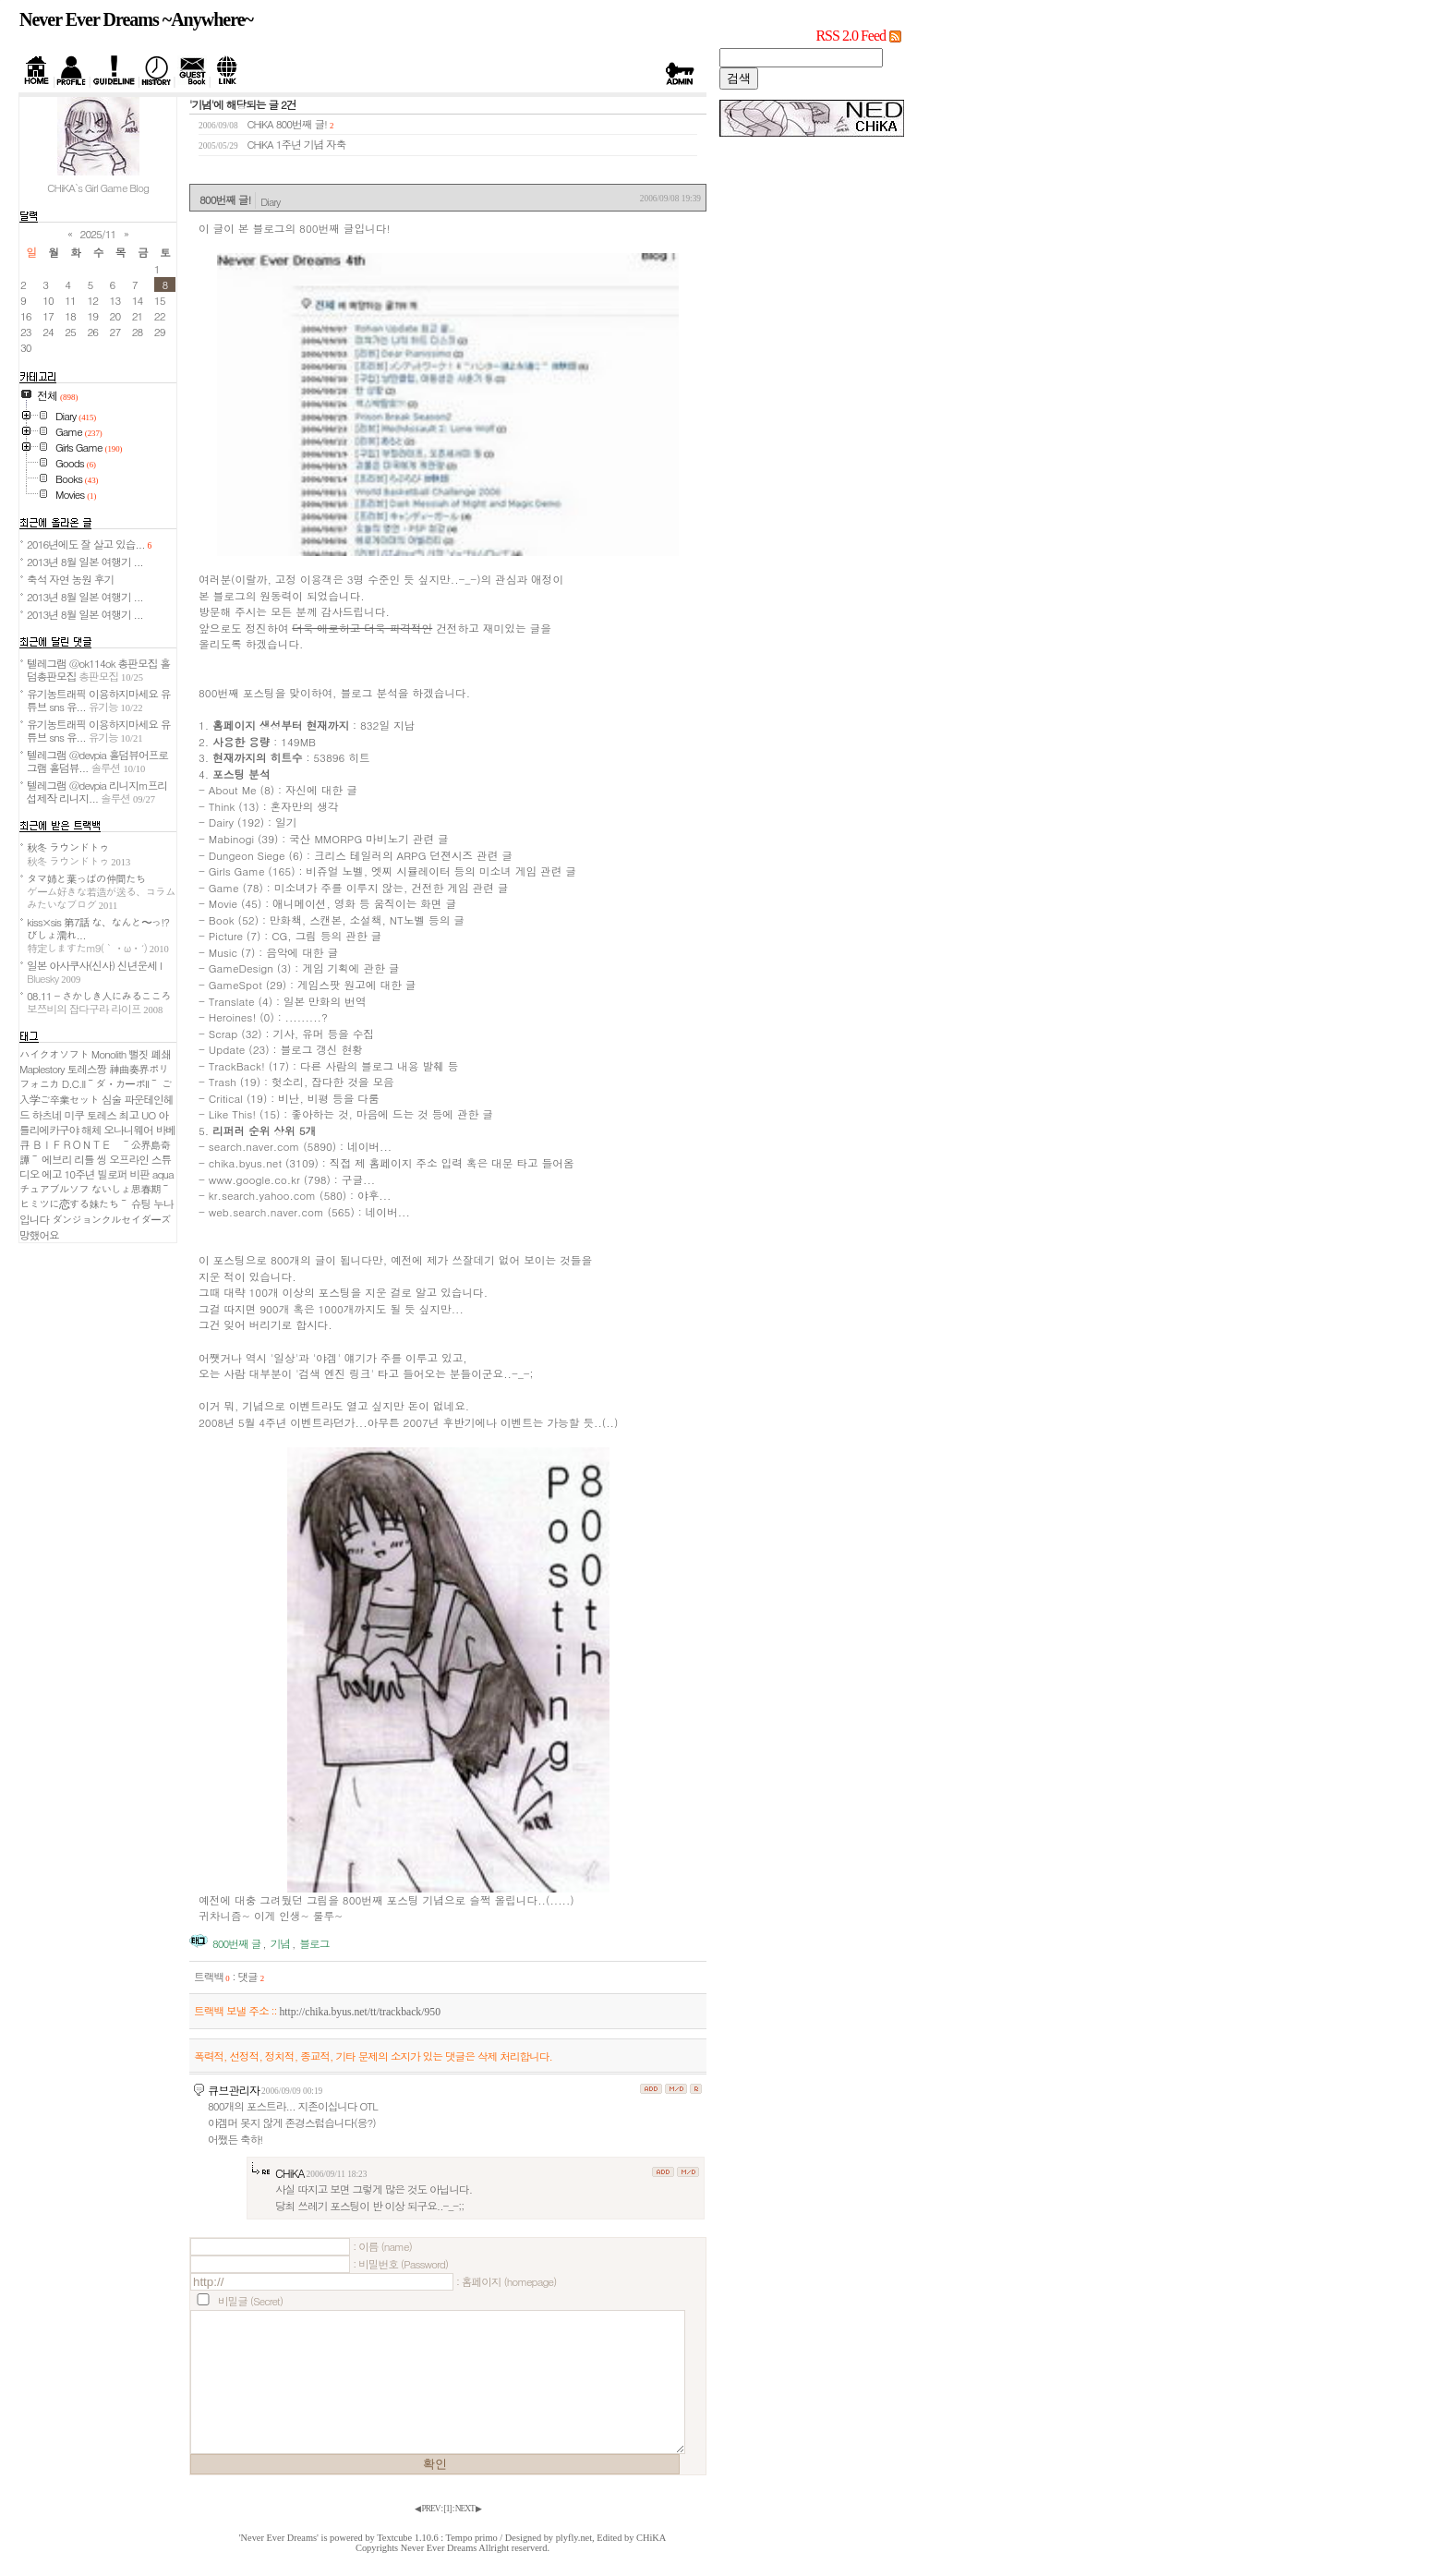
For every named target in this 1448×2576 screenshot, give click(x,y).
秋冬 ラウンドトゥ (78, 853)
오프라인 (129, 1159)
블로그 (314, 1943)
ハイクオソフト (54, 1053)
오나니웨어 (127, 1129)
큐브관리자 (233, 2090)
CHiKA (290, 2173)
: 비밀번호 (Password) (400, 2263)
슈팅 (141, 1203)
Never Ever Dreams (439, 2548)
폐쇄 (161, 1053)
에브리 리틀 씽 (74, 1159)
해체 (91, 1129)
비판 (139, 1174)
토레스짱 (86, 1068)
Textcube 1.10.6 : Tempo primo (437, 2538)
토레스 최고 (113, 1114)
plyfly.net (574, 2538)
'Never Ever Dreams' (279, 2538)
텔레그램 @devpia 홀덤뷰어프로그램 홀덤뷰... (97, 761)
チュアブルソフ (54, 1188)
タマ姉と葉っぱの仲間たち (101, 891)
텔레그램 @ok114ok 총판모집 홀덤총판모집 (98, 669)
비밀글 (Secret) (250, 2300)
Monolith (109, 1053)
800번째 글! (301, 123)
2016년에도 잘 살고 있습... (89, 544)
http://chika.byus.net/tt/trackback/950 (359, 2012)
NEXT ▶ (468, 2508)
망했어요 (39, 1235)
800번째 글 (236, 1943)
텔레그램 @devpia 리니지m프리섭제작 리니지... (97, 791)
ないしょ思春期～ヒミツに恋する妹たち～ (94, 1196)
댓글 (250, 1976)
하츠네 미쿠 (58, 1114)
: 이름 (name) (382, 2246)
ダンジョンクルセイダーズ (111, 1219)
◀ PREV (427, 2508)
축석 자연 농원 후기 (70, 579)
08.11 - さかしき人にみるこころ (99, 1002)
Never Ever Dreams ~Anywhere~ (136, 19)
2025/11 (98, 233)
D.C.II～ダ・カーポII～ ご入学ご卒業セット (95, 1091)
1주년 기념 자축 (311, 144)
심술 (111, 1099)
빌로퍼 (112, 1174)
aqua (163, 1174)
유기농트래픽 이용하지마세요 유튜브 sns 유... (98, 700)
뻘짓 (138, 1053)
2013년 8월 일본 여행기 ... (85, 561)
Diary (270, 201)
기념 (280, 1943)
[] (448, 2508)
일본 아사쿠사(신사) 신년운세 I (94, 972)
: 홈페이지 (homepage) (506, 2281)
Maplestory (42, 1068)
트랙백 (212, 1976)
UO (148, 1114)
